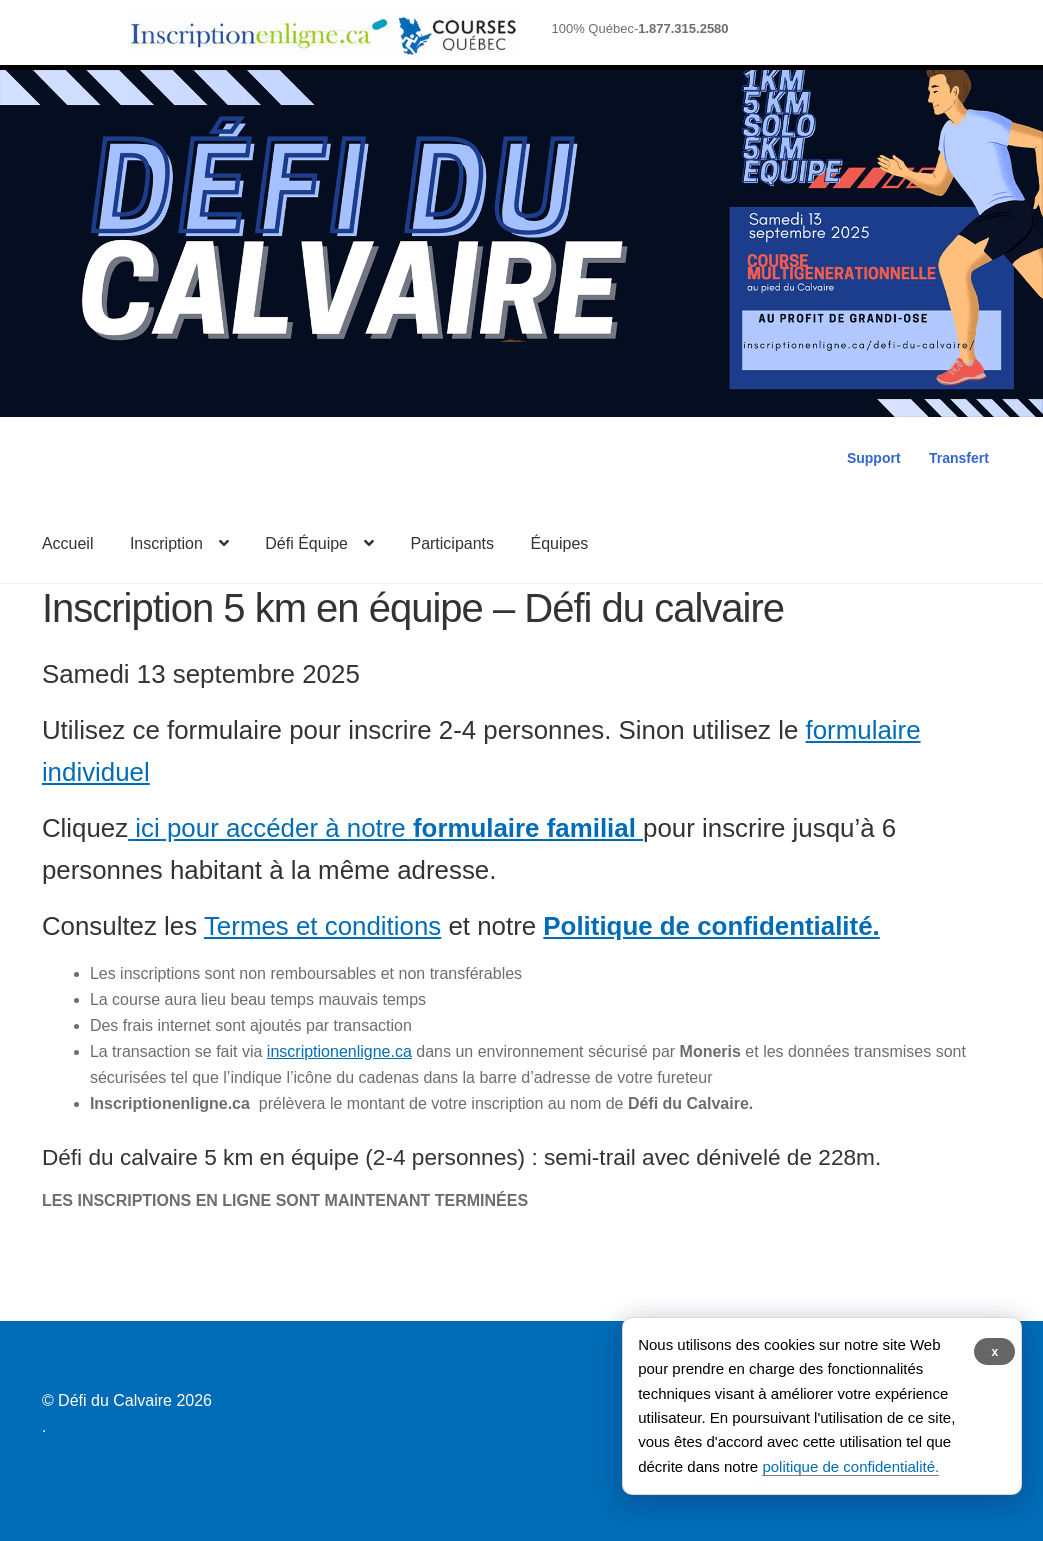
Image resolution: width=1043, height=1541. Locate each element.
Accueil (68, 543)
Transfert (959, 458)
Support (874, 458)
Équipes (560, 543)
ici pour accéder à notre (385, 828)
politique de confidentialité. (850, 1466)
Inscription (166, 543)
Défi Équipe (306, 543)
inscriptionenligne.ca (339, 1051)
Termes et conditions (322, 926)
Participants (452, 543)
